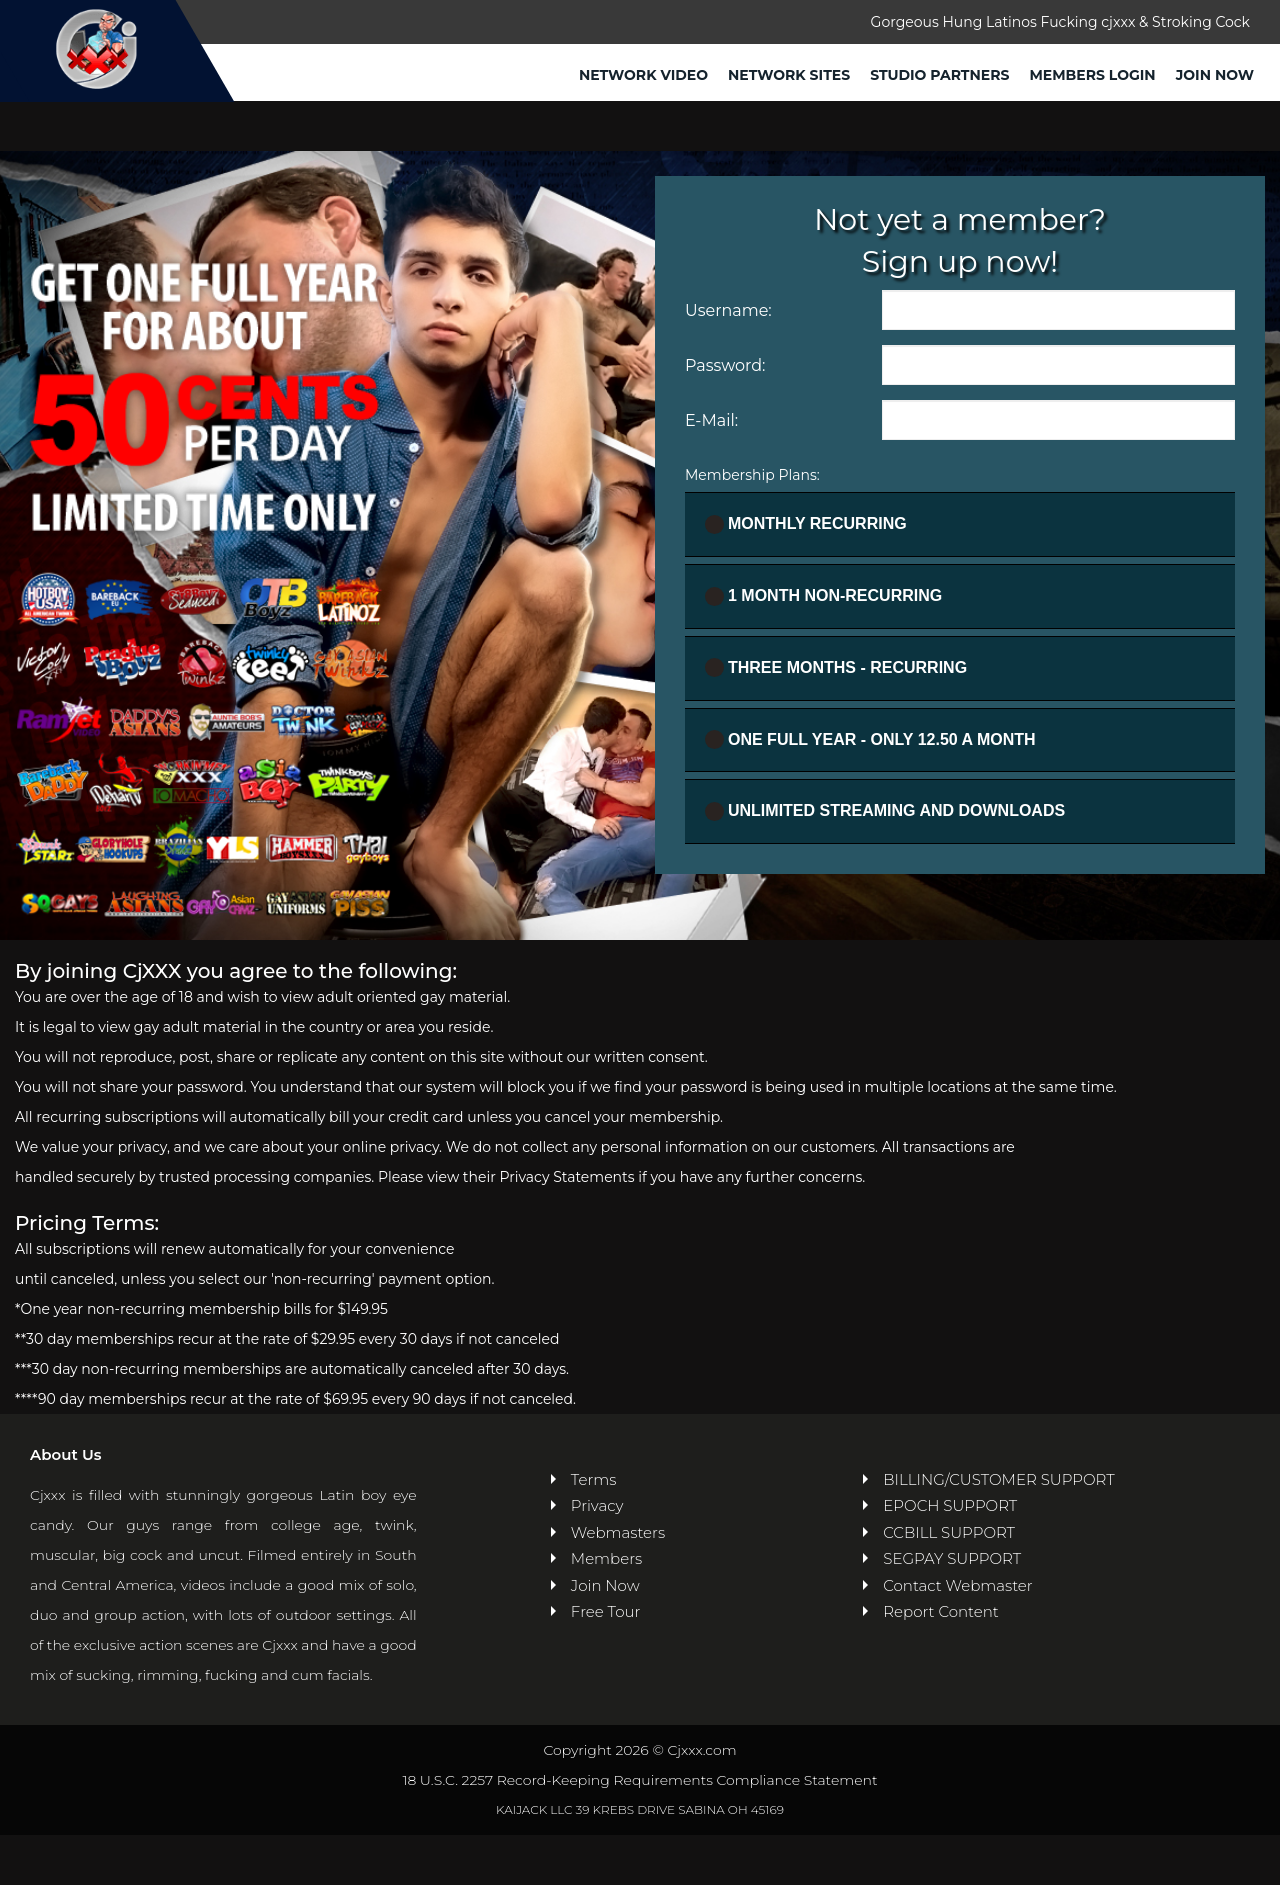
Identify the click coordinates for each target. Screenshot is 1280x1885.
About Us (65, 1454)
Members (606, 1558)
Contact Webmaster (957, 1585)
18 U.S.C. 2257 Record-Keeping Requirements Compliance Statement (639, 1780)
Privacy (597, 1505)
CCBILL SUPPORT (949, 1532)
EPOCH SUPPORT (950, 1505)
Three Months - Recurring (836, 667)
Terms (594, 1479)
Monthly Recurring (806, 524)
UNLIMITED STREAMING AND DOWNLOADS (885, 811)
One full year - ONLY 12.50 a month (870, 739)
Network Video (643, 75)
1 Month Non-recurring (823, 596)
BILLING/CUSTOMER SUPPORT (998, 1479)
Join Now (1215, 75)
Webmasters (618, 1532)
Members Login (1092, 75)
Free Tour (606, 1611)
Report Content (940, 1611)
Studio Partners (939, 75)
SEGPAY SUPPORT (952, 1558)
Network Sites (789, 75)
